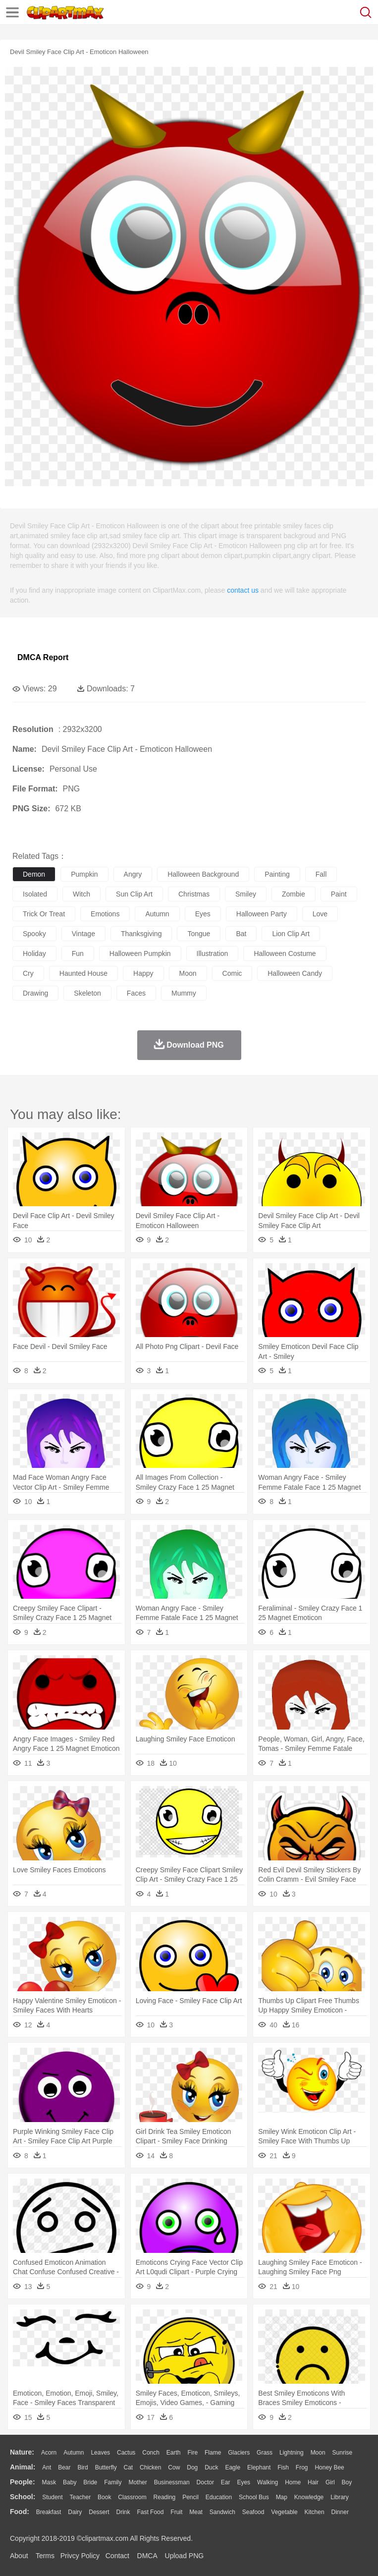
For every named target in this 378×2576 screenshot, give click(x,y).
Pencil (190, 2497)
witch (81, 894)
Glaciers (239, 2452)
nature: (22, 2452)
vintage (83, 934)
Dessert (99, 2512)
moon (188, 973)
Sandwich (222, 2512)
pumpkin (84, 874)
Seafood (253, 2512)
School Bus (254, 2497)
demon (34, 874)
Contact (117, 2556)
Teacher (80, 2497)
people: (22, 2482)
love (320, 914)
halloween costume (285, 953)
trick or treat (44, 914)
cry (28, 973)
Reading (165, 2497)
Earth (173, 2452)
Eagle (232, 2467)
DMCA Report (42, 657)
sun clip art (134, 894)
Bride (90, 2482)
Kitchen (314, 2512)
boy (347, 2482)
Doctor (205, 2482)
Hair (313, 2482)
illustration (212, 953)
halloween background (203, 874)
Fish (283, 2467)
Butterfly (106, 2467)
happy (143, 973)
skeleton (87, 993)
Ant (46, 2467)
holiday (34, 953)
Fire (192, 2452)
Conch (151, 2452)
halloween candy (295, 973)
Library (339, 2497)
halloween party (261, 914)
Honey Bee (329, 2467)
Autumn (73, 2452)
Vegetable (284, 2512)
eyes (203, 914)
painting (277, 874)
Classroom (132, 2497)
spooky (34, 934)
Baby (69, 2482)
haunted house (83, 973)
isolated (35, 894)
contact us (243, 590)
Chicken (150, 2467)
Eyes (243, 2482)
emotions (105, 914)
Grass (264, 2452)
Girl (330, 2482)
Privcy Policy (80, 2556)
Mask (49, 2482)
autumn (157, 914)
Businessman (172, 2482)
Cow (174, 2467)
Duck (211, 2467)
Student (52, 2497)
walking (267, 2482)
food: (19, 2512)
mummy (183, 993)
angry (133, 874)
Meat (196, 2512)
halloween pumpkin (140, 953)
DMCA (147, 2556)
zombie (293, 894)
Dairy (75, 2512)
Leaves (100, 2452)
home (293, 2482)
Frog (302, 2467)
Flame (213, 2452)
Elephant (258, 2467)
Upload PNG (184, 2556)
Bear (64, 2467)
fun (78, 953)
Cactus (126, 2452)
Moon (318, 2452)
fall (321, 874)
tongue (198, 934)
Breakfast (48, 2512)
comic (232, 973)
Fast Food (150, 2512)
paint (339, 894)
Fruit (176, 2512)
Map (281, 2497)
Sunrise (342, 2452)
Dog (192, 2467)
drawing (35, 993)
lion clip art (290, 934)
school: (22, 2497)
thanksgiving (141, 934)
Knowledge (309, 2497)
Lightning (291, 2452)
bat (241, 934)
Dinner (340, 2512)
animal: (22, 2467)
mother (137, 2482)
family (112, 2482)
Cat (128, 2467)
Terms (45, 2556)
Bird (82, 2467)
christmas (194, 894)
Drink (123, 2512)
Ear (225, 2482)
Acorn (48, 2452)
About (19, 2556)
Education (219, 2497)
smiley (245, 894)
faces (136, 993)
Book (104, 2497)
